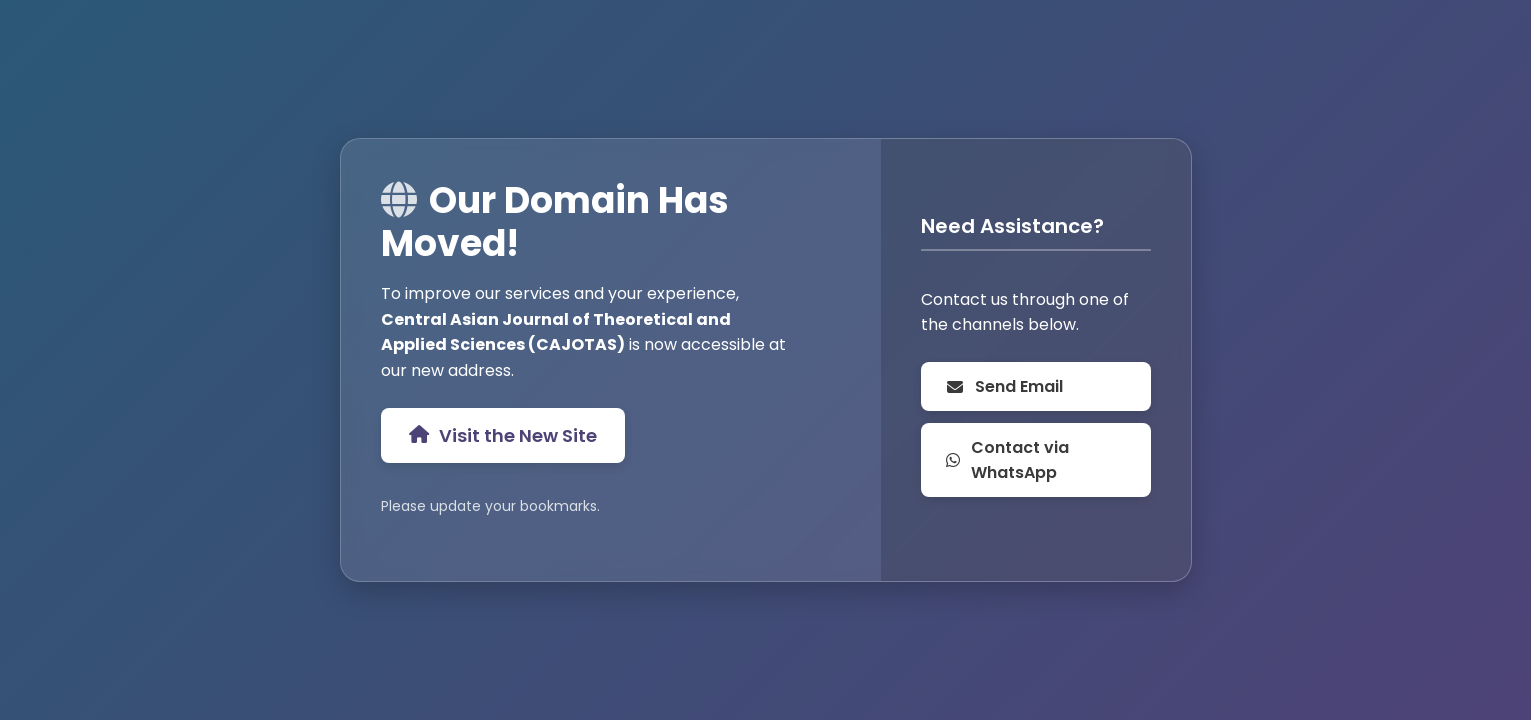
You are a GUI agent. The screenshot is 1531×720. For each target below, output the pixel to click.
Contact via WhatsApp (1007, 460)
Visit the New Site (503, 435)
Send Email (1004, 386)
